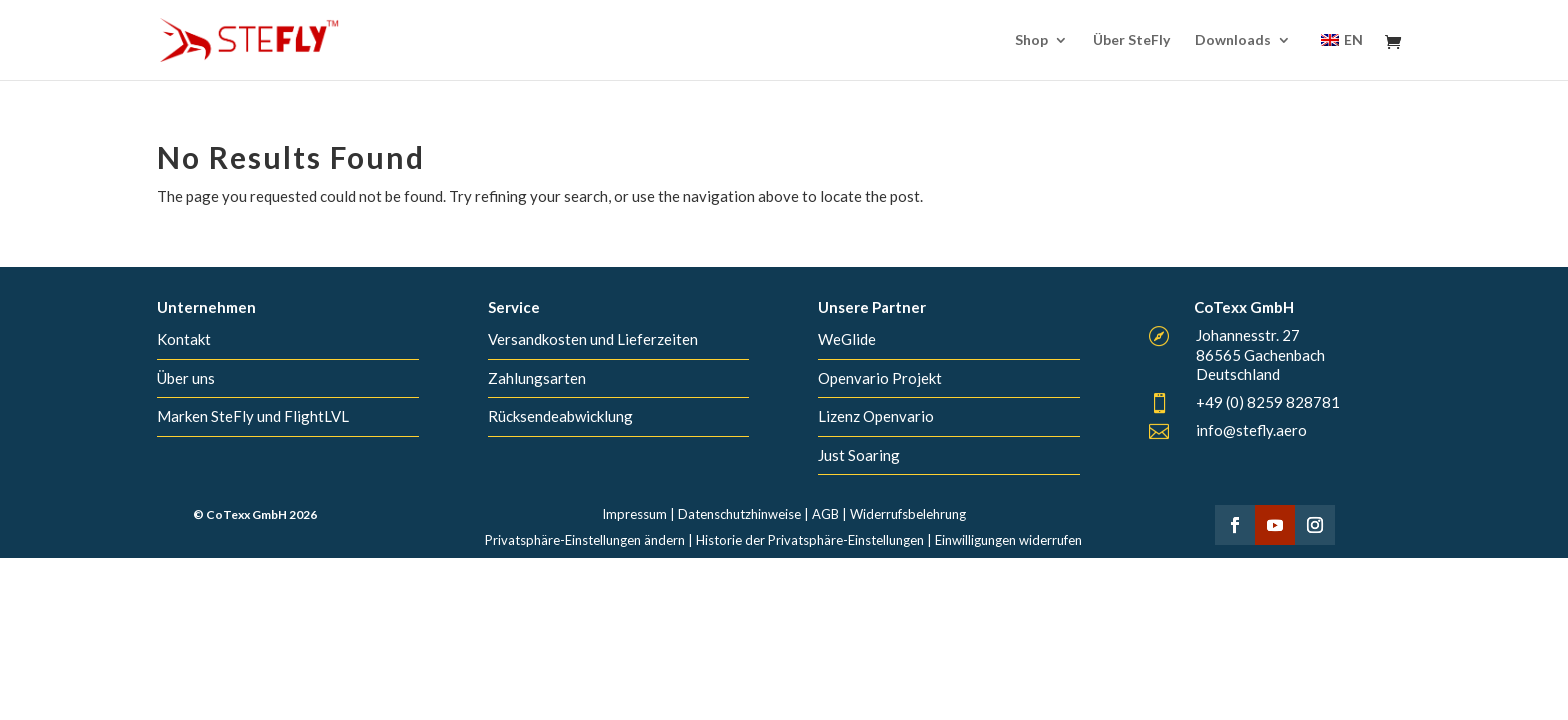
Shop (1031, 40)
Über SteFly (1131, 40)
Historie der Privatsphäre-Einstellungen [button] (810, 540)
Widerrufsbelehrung (908, 514)
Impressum (634, 514)
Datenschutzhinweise (739, 514)
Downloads (1233, 40)
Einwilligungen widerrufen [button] (1008, 540)
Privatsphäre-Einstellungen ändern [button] (585, 540)
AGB (825, 514)
